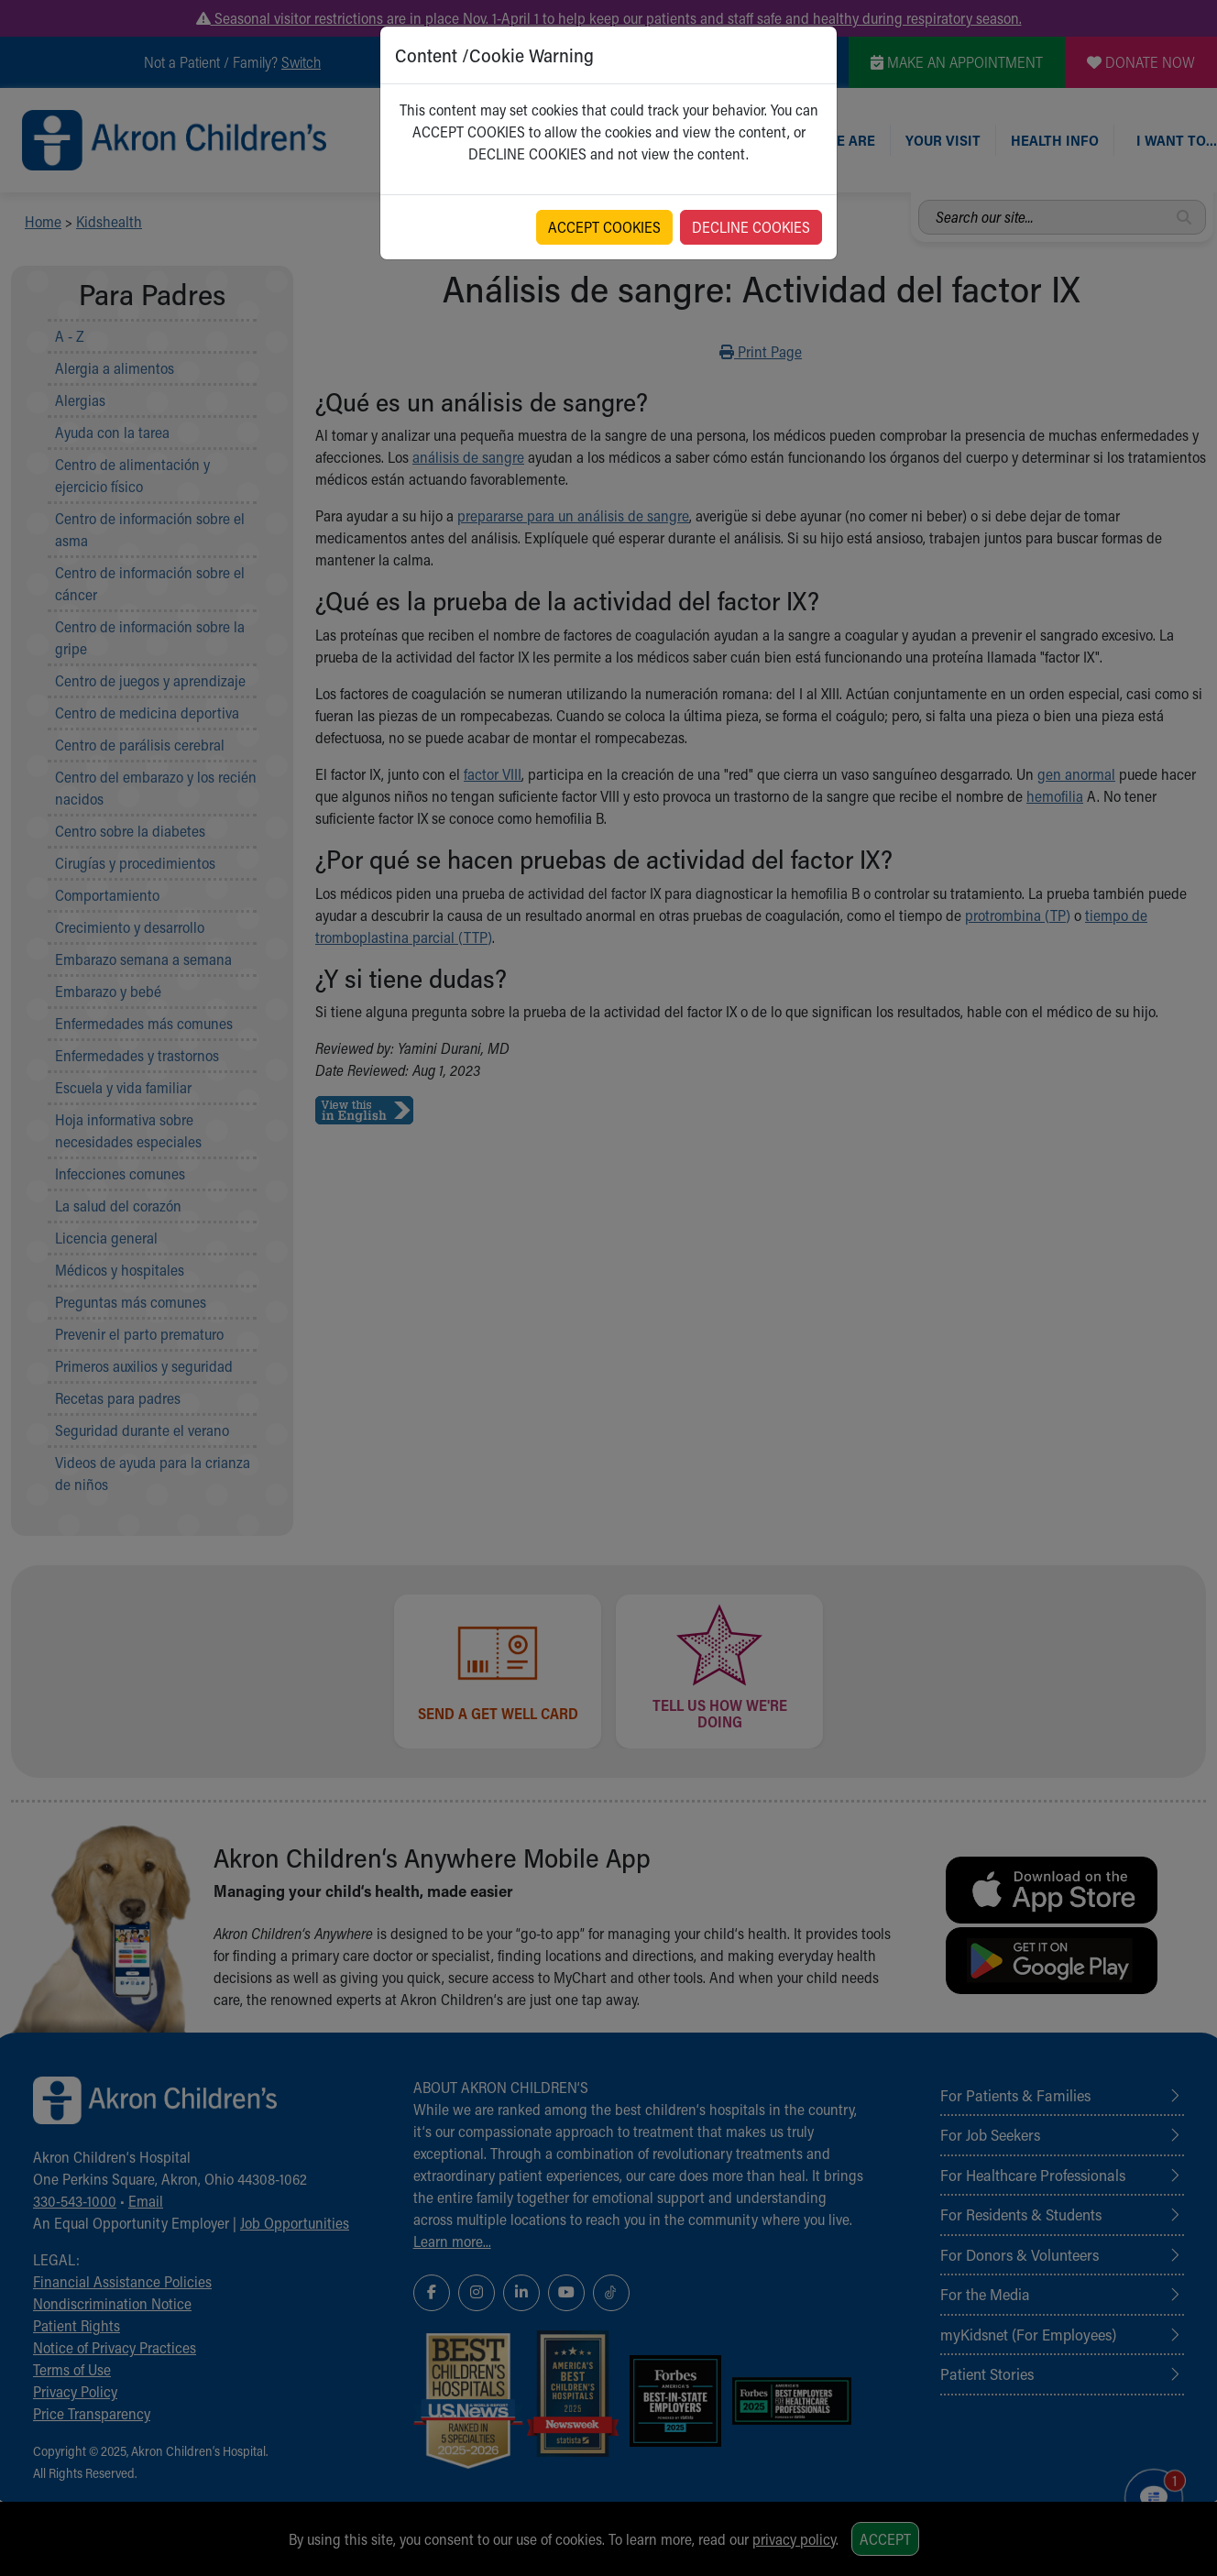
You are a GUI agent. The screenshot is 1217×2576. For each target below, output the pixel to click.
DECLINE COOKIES (751, 226)
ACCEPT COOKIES (604, 226)
